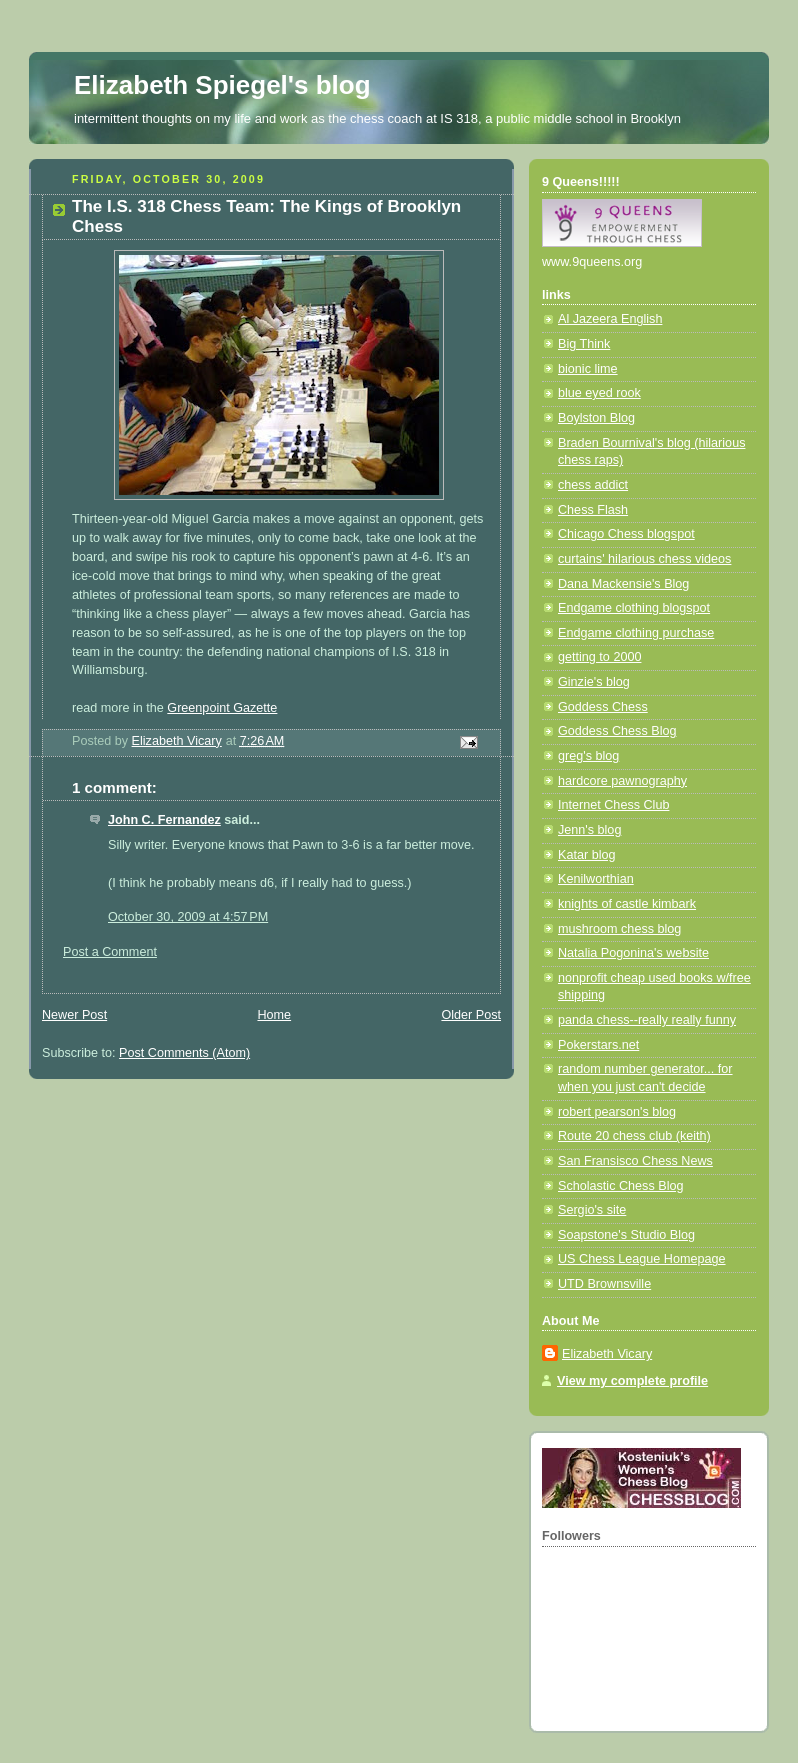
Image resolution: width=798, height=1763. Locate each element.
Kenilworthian (596, 879)
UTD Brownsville (604, 1284)
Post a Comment (110, 952)
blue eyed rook (599, 393)
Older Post (471, 1015)
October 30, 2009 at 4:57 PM (188, 917)
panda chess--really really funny (647, 1020)
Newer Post (74, 1015)
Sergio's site (592, 1210)
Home (274, 1015)
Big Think (584, 344)
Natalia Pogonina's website (633, 953)
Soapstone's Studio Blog (626, 1235)
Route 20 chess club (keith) (634, 1136)
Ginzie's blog (594, 682)
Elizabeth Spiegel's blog (222, 85)
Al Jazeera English (610, 319)
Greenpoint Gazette (222, 708)
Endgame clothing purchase (636, 633)
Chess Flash (593, 510)
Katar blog (586, 855)
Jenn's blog (589, 830)
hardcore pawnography (622, 781)
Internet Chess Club (613, 805)
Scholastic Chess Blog (620, 1186)
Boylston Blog (596, 418)
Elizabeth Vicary (607, 1354)
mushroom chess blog (619, 929)
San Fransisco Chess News (635, 1161)
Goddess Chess (603, 707)
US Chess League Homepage (642, 1259)
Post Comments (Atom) (184, 1053)
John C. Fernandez (164, 820)
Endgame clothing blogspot (634, 608)
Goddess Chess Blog (617, 731)
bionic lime (588, 369)
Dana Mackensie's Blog (623, 584)
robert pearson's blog (617, 1112)
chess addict (593, 485)
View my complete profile (632, 1381)
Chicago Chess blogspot (626, 534)
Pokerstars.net (598, 1045)
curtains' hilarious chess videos (644, 559)
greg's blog (588, 756)
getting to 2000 (599, 657)
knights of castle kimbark (627, 904)
